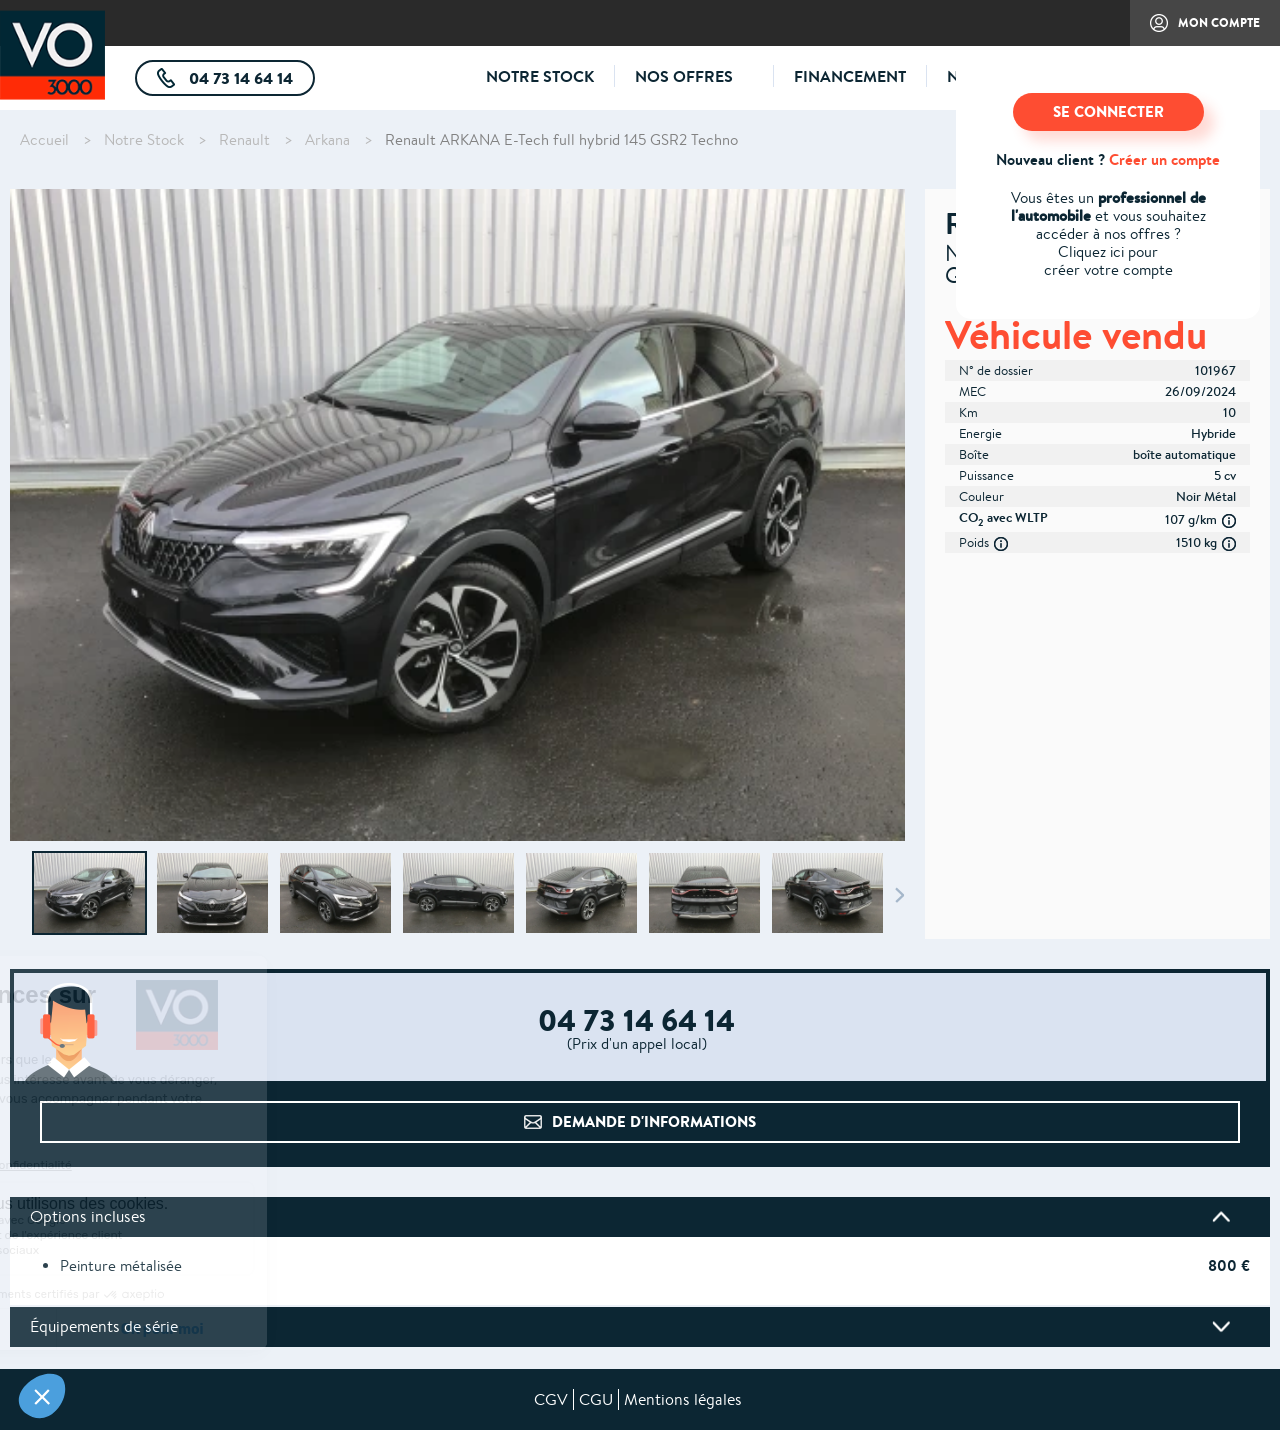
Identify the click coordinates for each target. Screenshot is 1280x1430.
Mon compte (1195, 30)
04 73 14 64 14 (250, 81)
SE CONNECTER (1108, 111)
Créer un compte (1164, 159)
